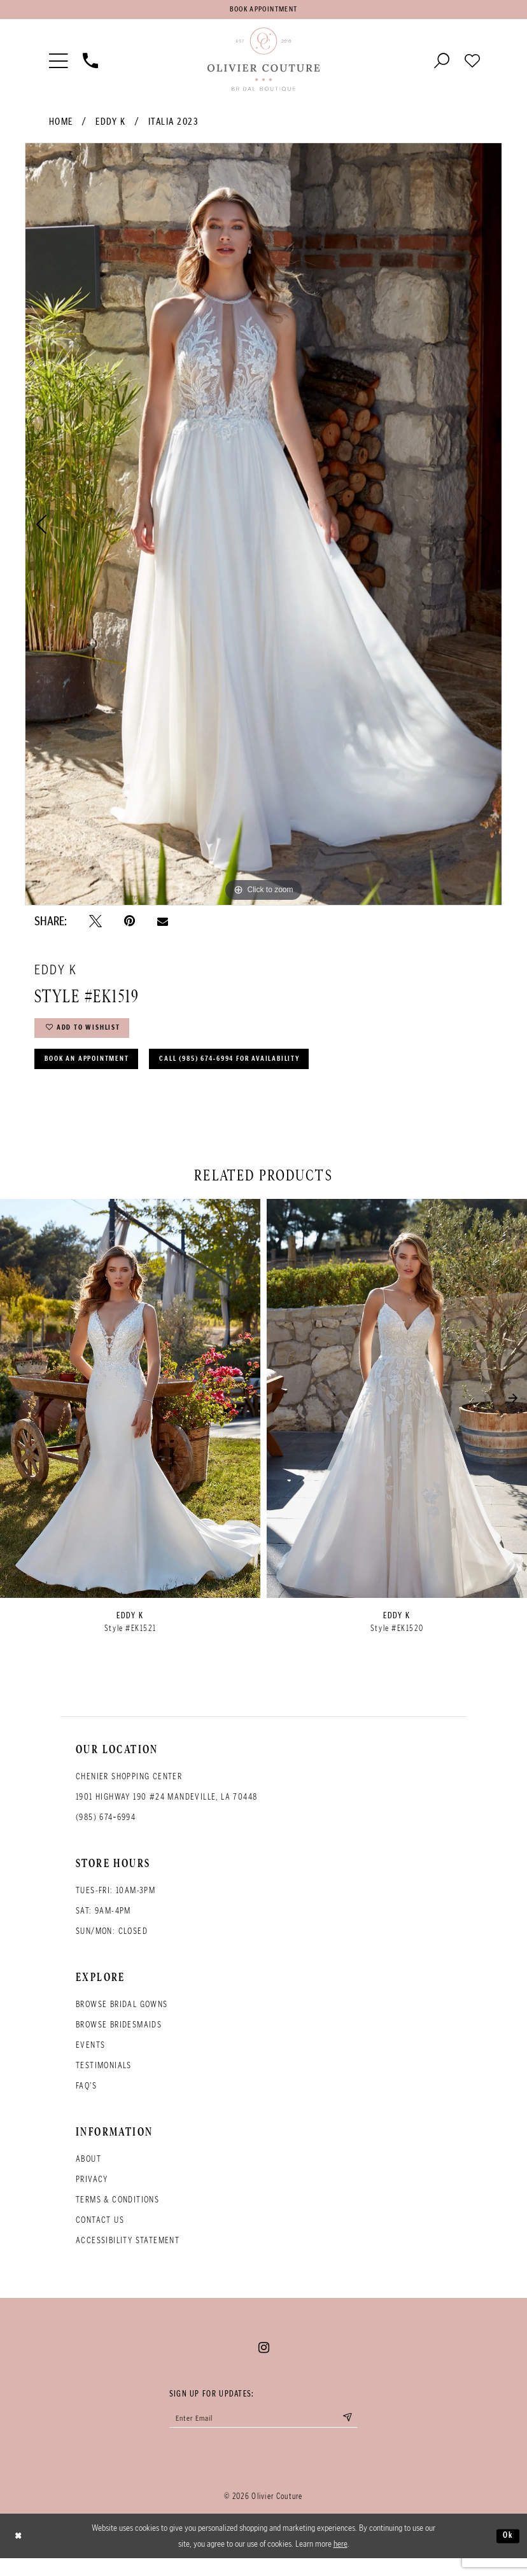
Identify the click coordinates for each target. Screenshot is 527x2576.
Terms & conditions (117, 2213)
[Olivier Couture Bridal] (263, 63)
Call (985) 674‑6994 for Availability (267, 1071)
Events (90, 2059)
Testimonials (104, 2079)
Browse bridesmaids (119, 2038)
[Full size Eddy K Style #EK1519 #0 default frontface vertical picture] (263, 528)
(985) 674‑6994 (106, 1831)
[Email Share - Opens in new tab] (162, 924)
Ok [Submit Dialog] (506, 2553)
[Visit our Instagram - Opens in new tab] (263, 2361)
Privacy (92, 2193)
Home (61, 125)
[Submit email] (363, 2434)
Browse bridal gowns (122, 2018)
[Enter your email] (263, 2434)
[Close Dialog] (20, 2554)
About (88, 2172)
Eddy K (110, 125)
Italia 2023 (173, 125)
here (341, 2561)
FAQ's (86, 2099)
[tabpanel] (263, 528)
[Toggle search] (441, 63)
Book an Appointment (96, 1071)
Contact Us (100, 2234)
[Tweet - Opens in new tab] (95, 924)
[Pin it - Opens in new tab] (129, 924)
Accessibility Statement (127, 2254)
